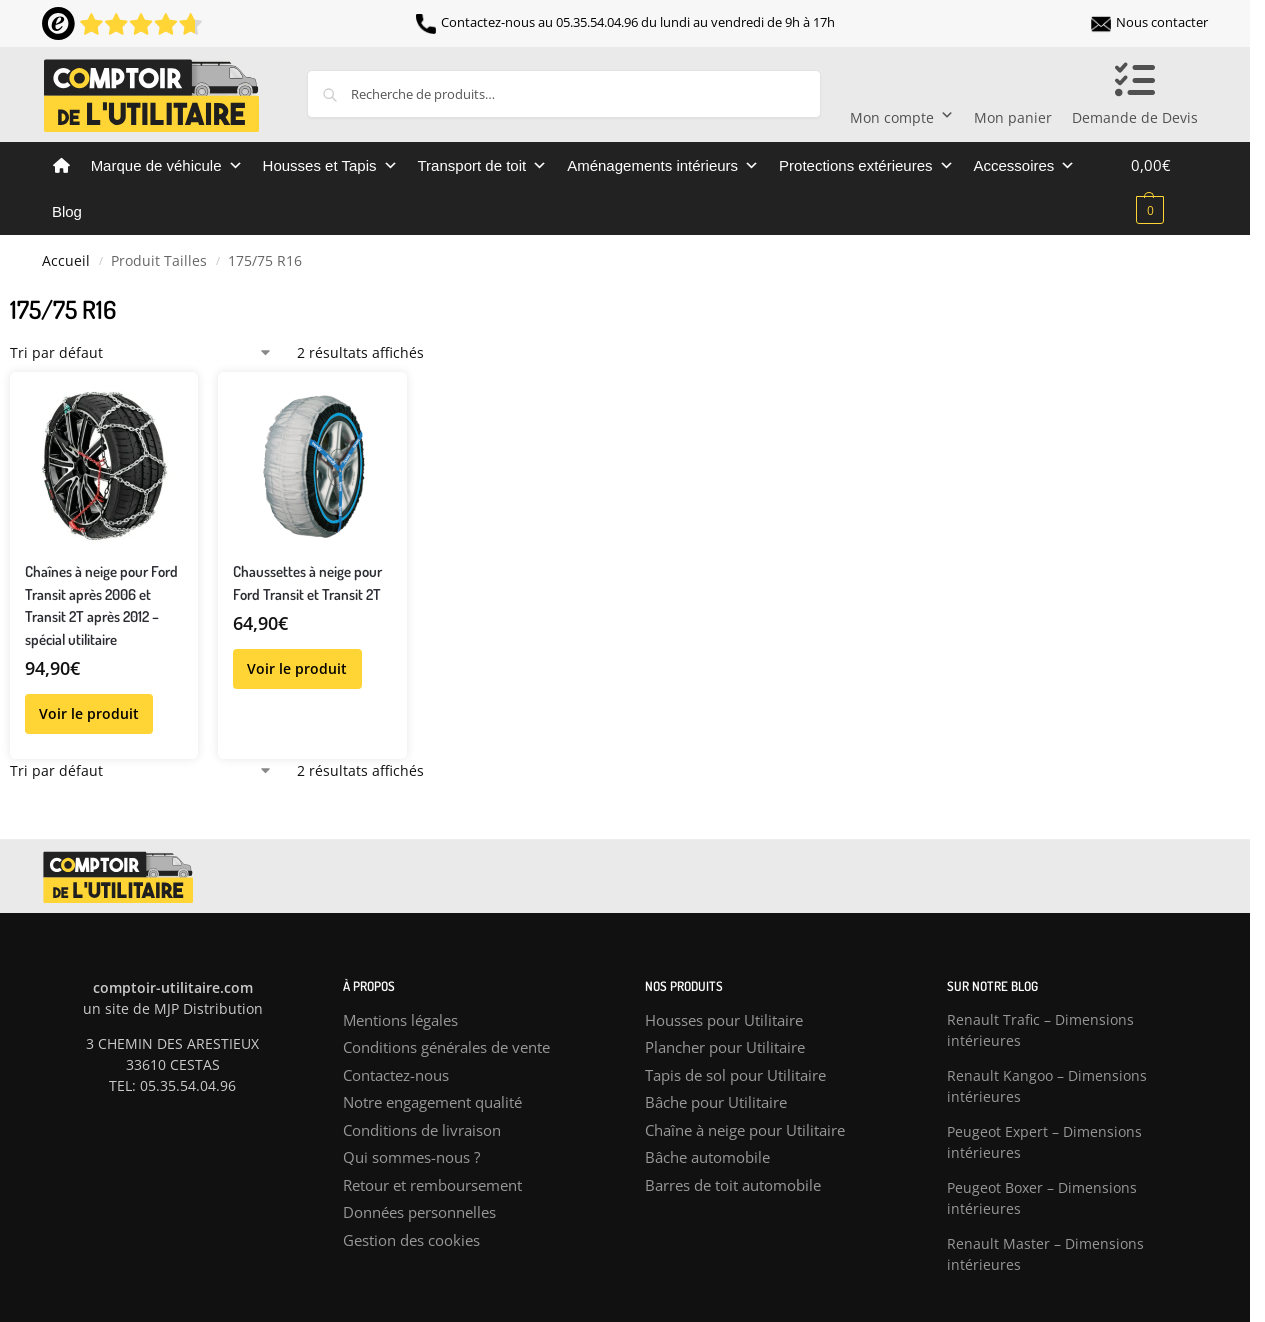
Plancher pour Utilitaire (725, 1047)
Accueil (66, 261)
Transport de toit (483, 166)
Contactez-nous (396, 1075)
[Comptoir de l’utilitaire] (61, 166)
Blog (67, 211)
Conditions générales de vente (446, 1047)
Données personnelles (419, 1212)
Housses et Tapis (330, 166)
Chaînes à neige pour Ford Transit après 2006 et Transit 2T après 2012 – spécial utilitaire (101, 605)
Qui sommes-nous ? (411, 1157)
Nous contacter (1149, 22)
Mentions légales (400, 1020)
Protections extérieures (866, 166)
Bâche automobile (707, 1157)
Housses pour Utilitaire (724, 1020)
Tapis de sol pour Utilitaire (735, 1075)
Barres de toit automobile (733, 1185)
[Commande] (141, 352)
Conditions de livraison (422, 1130)
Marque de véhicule (167, 166)
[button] (1169, 187)
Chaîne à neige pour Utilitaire (745, 1130)
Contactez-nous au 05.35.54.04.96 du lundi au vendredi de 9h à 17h (625, 22)
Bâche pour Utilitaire (716, 1102)
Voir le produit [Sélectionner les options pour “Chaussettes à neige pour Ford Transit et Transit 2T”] (297, 668)
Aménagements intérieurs (663, 166)
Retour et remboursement (432, 1185)
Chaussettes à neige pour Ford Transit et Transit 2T (307, 583)
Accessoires (1025, 166)
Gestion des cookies (411, 1240)
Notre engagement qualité (432, 1102)
